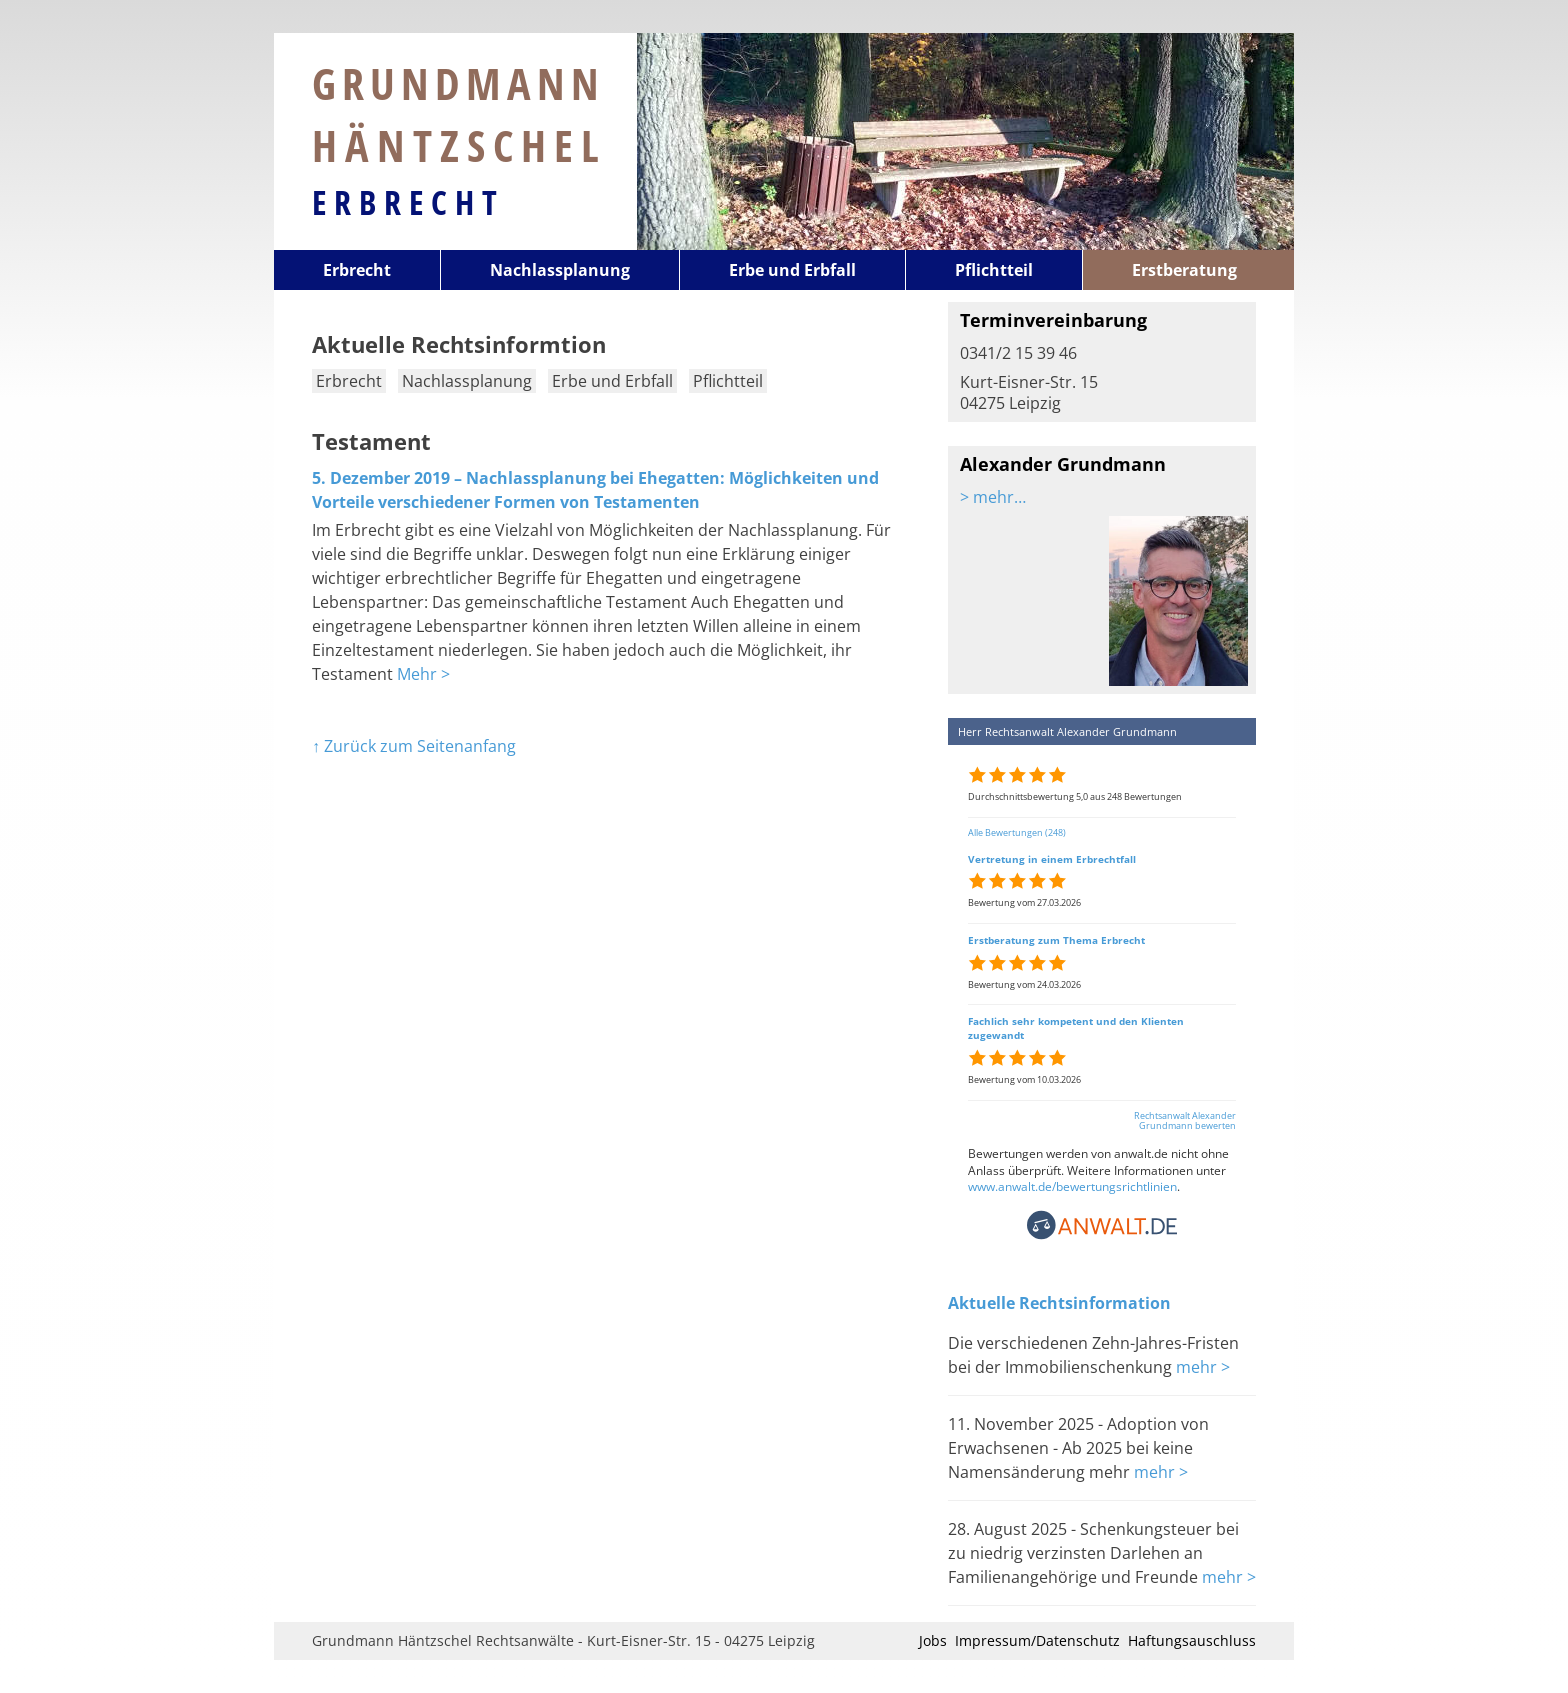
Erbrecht (408, 202)
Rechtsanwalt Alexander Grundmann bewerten (1185, 1121)
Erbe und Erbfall (792, 270)
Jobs (933, 1640)
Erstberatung (1184, 270)
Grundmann (459, 114)
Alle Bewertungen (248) (1017, 832)
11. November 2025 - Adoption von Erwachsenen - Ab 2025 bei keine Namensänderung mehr (1078, 1448)
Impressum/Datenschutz (1037, 1640)
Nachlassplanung (560, 270)
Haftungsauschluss (1192, 1640)
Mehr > (423, 674)
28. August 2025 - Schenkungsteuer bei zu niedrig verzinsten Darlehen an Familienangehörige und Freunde (1093, 1553)
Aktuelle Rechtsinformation (1059, 1303)
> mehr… (993, 497)
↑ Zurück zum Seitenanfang (414, 746)
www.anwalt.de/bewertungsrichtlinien (1072, 1186)
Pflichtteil (994, 270)
